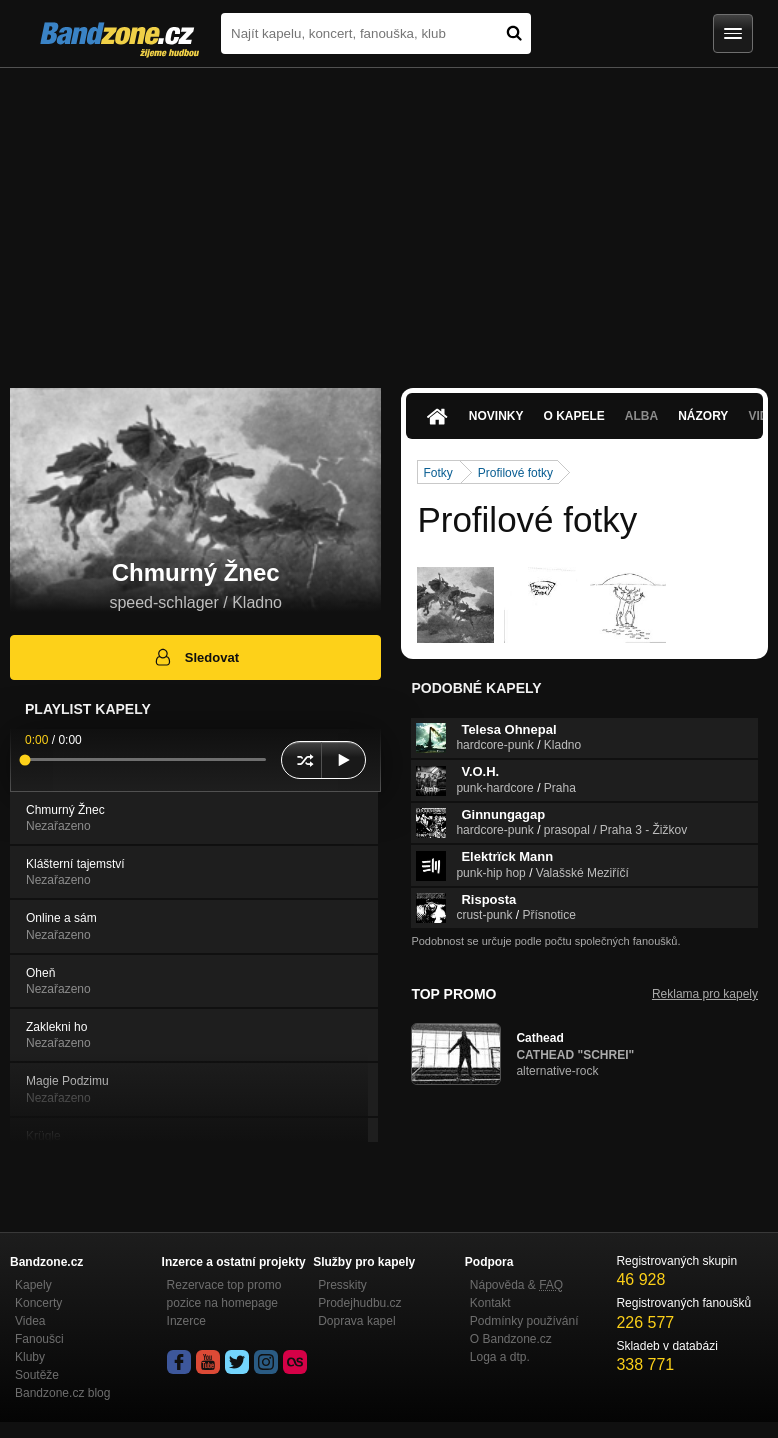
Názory (703, 416)
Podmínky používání (524, 1321)
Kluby (30, 1357)
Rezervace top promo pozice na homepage (224, 1294)
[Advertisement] (389, 218)
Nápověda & (516, 1285)
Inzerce (186, 1321)
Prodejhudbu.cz (359, 1303)
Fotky (437, 473)
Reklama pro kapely (705, 994)
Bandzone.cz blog (62, 1393)
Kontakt (490, 1303)
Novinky (496, 416)
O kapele (573, 416)
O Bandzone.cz (511, 1339)
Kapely (33, 1285)
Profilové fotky (515, 473)
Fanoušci (39, 1339)
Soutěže (37, 1375)
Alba (641, 416)
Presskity (342, 1285)
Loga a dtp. (500, 1357)
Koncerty (38, 1303)
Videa (30, 1321)
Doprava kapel (356, 1321)
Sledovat (195, 657)
